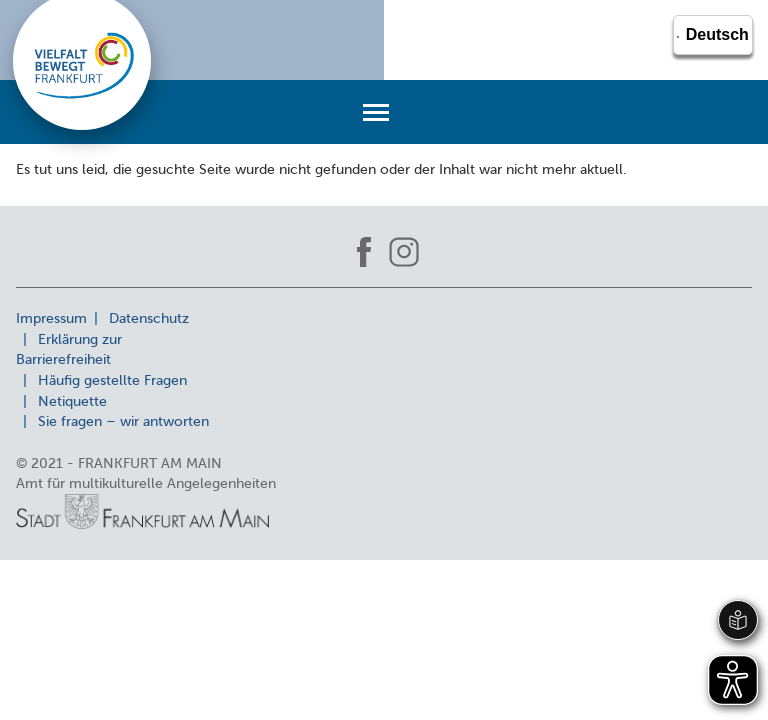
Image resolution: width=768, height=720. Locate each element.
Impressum (51, 318)
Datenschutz (149, 318)
